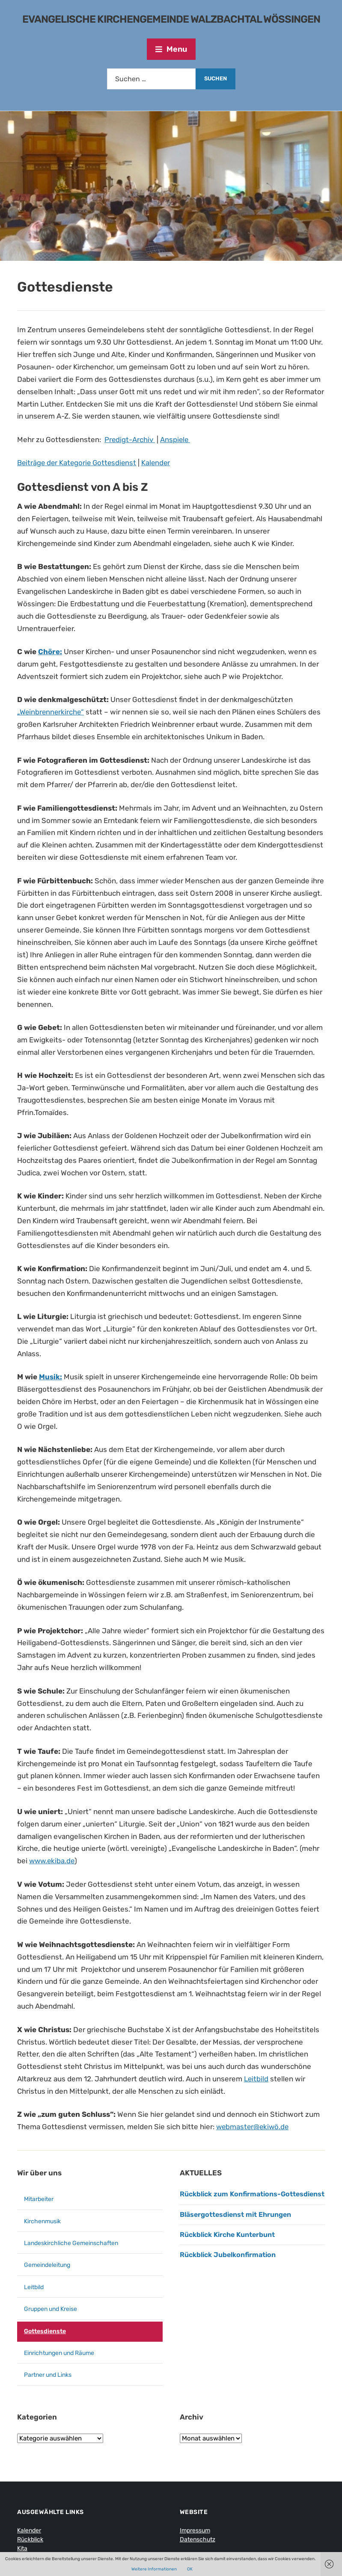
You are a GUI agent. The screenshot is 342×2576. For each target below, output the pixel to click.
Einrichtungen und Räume (59, 2353)
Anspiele (176, 439)
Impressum (195, 2530)
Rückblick (30, 2539)
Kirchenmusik (42, 2221)
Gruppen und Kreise (50, 2309)
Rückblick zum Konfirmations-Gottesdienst (252, 2194)
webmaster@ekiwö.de (253, 2126)
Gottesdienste (45, 2331)
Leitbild (256, 2078)
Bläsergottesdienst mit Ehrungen (235, 2214)
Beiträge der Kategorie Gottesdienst (78, 462)
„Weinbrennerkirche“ (51, 712)
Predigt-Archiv (129, 439)
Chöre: (50, 651)
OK (190, 2569)
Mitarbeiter (39, 2199)
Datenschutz (197, 2539)
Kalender (159, 462)
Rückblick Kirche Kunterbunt (227, 2235)
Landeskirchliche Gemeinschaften (71, 2243)
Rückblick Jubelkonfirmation (228, 2255)
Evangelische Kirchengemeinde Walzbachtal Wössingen (171, 19)
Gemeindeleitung (47, 2265)
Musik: (50, 1376)
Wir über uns (39, 2173)
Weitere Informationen (154, 2569)
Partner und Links (47, 2374)
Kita (22, 2548)
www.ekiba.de (52, 1860)
